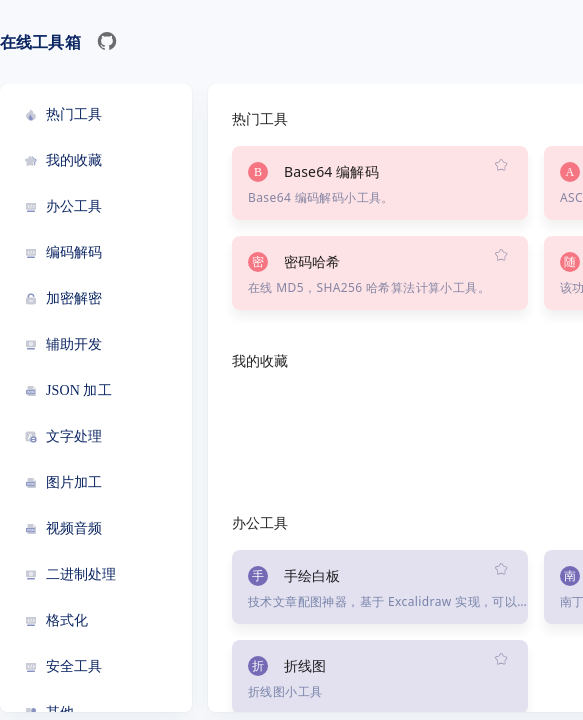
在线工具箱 (40, 42)
